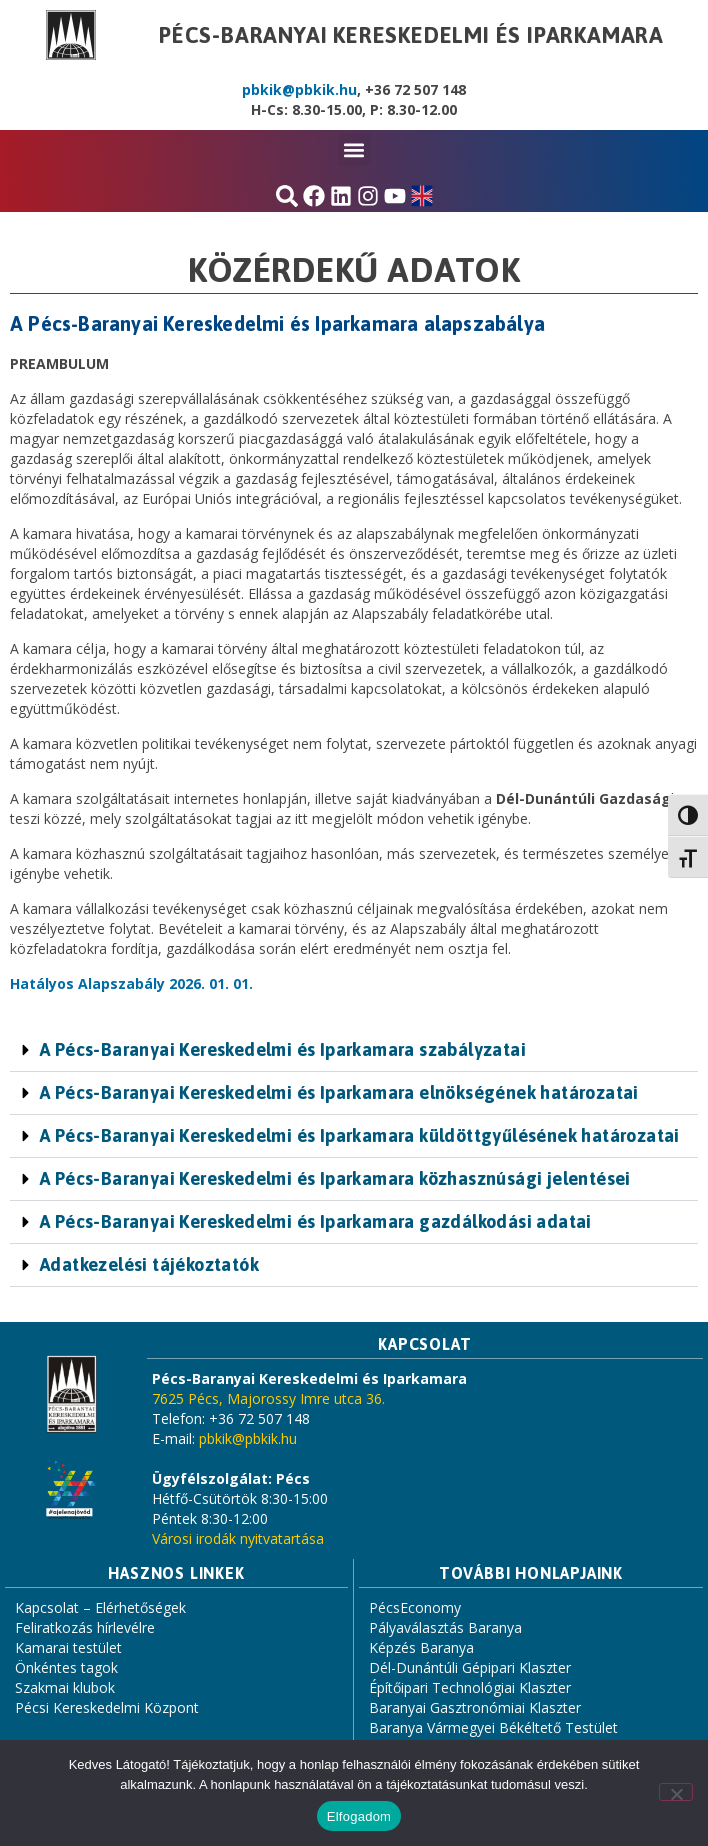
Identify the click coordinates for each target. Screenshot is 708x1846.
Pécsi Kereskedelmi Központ (107, 1707)
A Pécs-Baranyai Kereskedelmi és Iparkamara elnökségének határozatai (339, 1092)
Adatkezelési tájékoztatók (149, 1264)
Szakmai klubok (65, 1687)
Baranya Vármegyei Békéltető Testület (493, 1727)
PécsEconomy (415, 1607)
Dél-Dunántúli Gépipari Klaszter (470, 1667)
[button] (354, 149)
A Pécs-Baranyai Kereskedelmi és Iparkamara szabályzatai (283, 1049)
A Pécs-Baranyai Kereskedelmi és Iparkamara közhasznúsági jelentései (335, 1178)
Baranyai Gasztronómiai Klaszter (475, 1707)
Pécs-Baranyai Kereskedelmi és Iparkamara (411, 35)
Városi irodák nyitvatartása (238, 1538)
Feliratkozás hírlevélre (85, 1627)
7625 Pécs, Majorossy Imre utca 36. (268, 1398)
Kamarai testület (68, 1647)
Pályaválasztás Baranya (445, 1627)
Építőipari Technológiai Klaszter (470, 1687)
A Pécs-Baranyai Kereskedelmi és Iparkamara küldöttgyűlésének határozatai (360, 1135)
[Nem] (676, 1792)
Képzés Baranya (421, 1647)
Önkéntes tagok (66, 1667)
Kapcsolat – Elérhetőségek (100, 1607)
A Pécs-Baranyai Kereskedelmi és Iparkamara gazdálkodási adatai (316, 1221)
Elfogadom (359, 1816)
